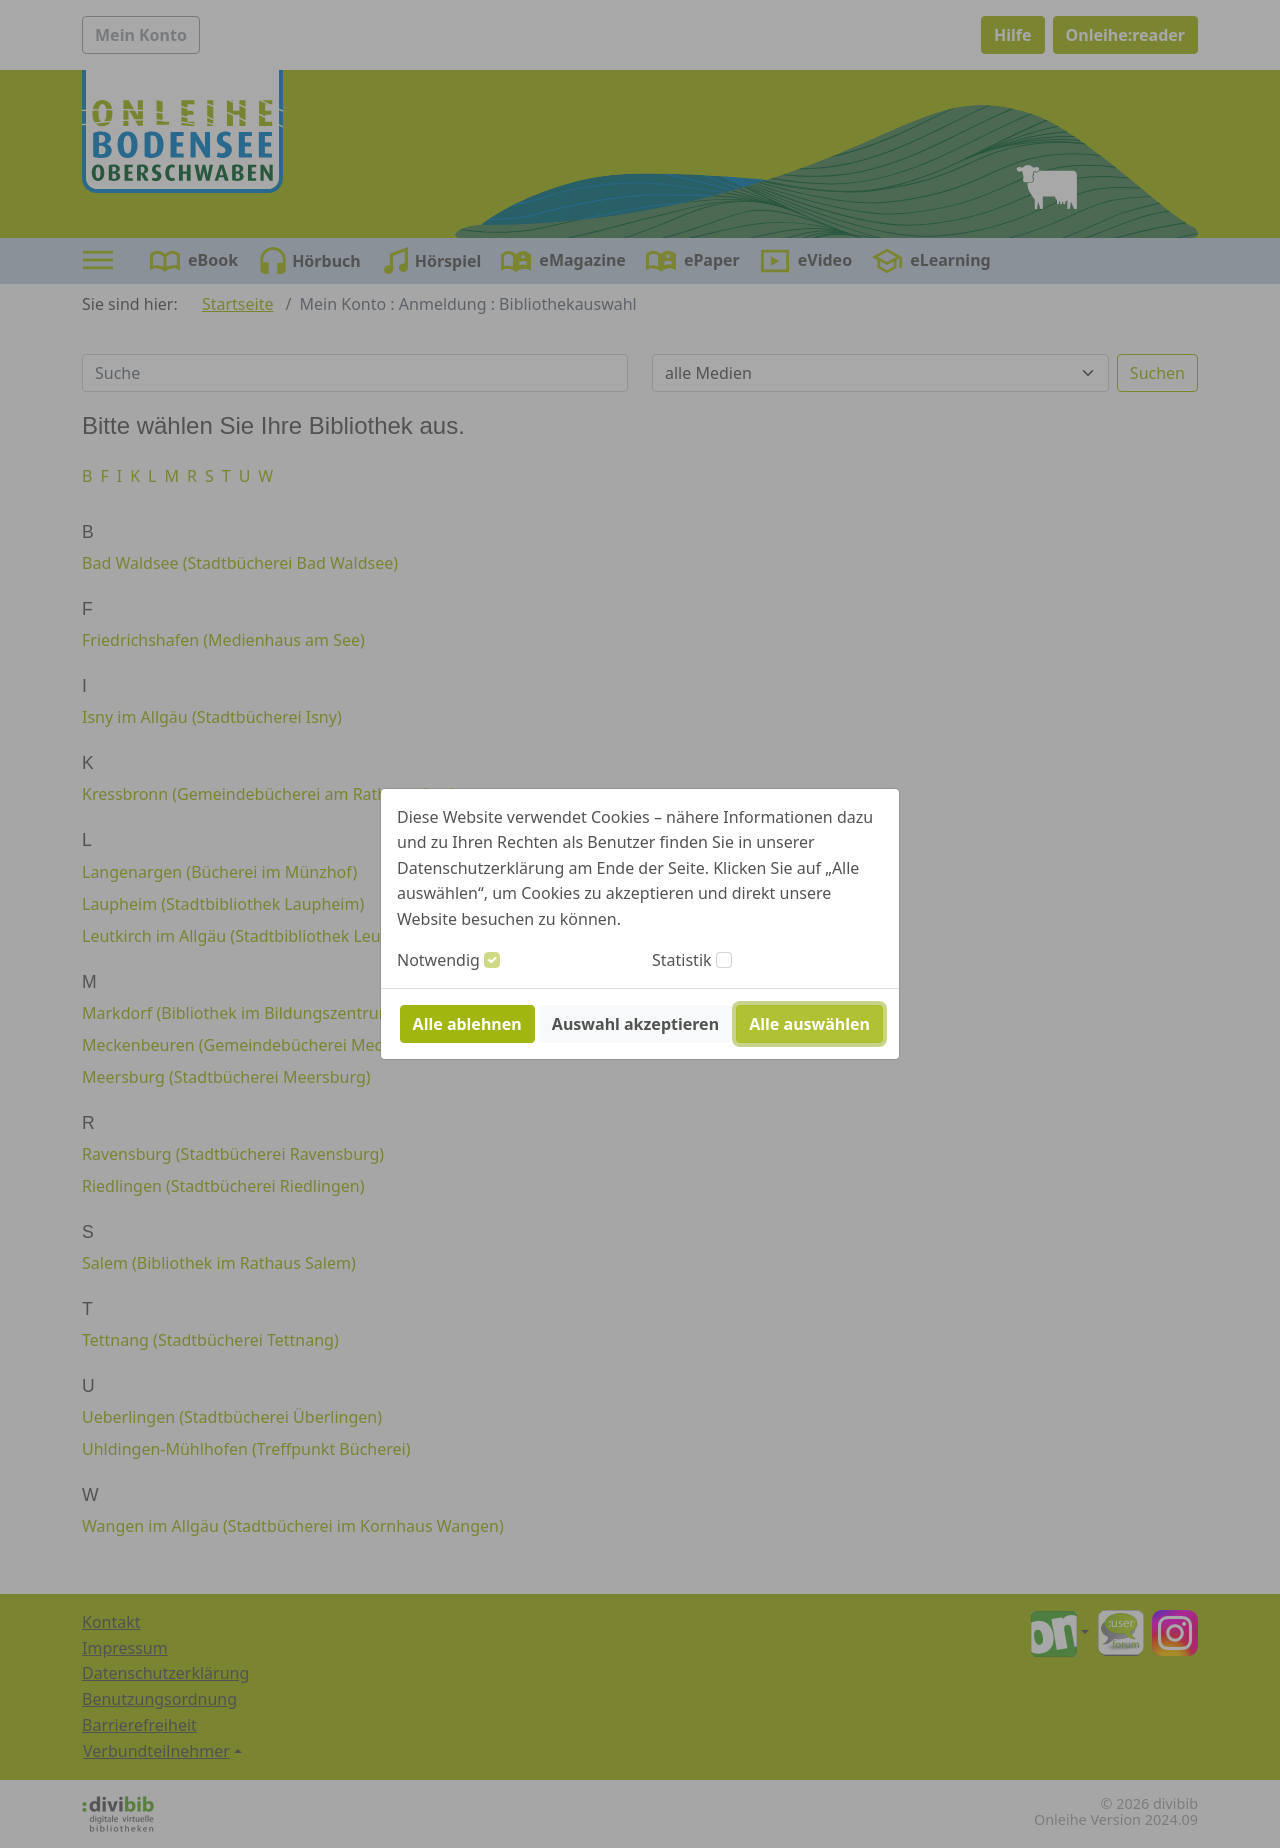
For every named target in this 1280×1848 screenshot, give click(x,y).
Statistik (682, 960)
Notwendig (438, 960)
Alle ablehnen (467, 1024)
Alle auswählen (809, 1024)
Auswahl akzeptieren (635, 1024)
